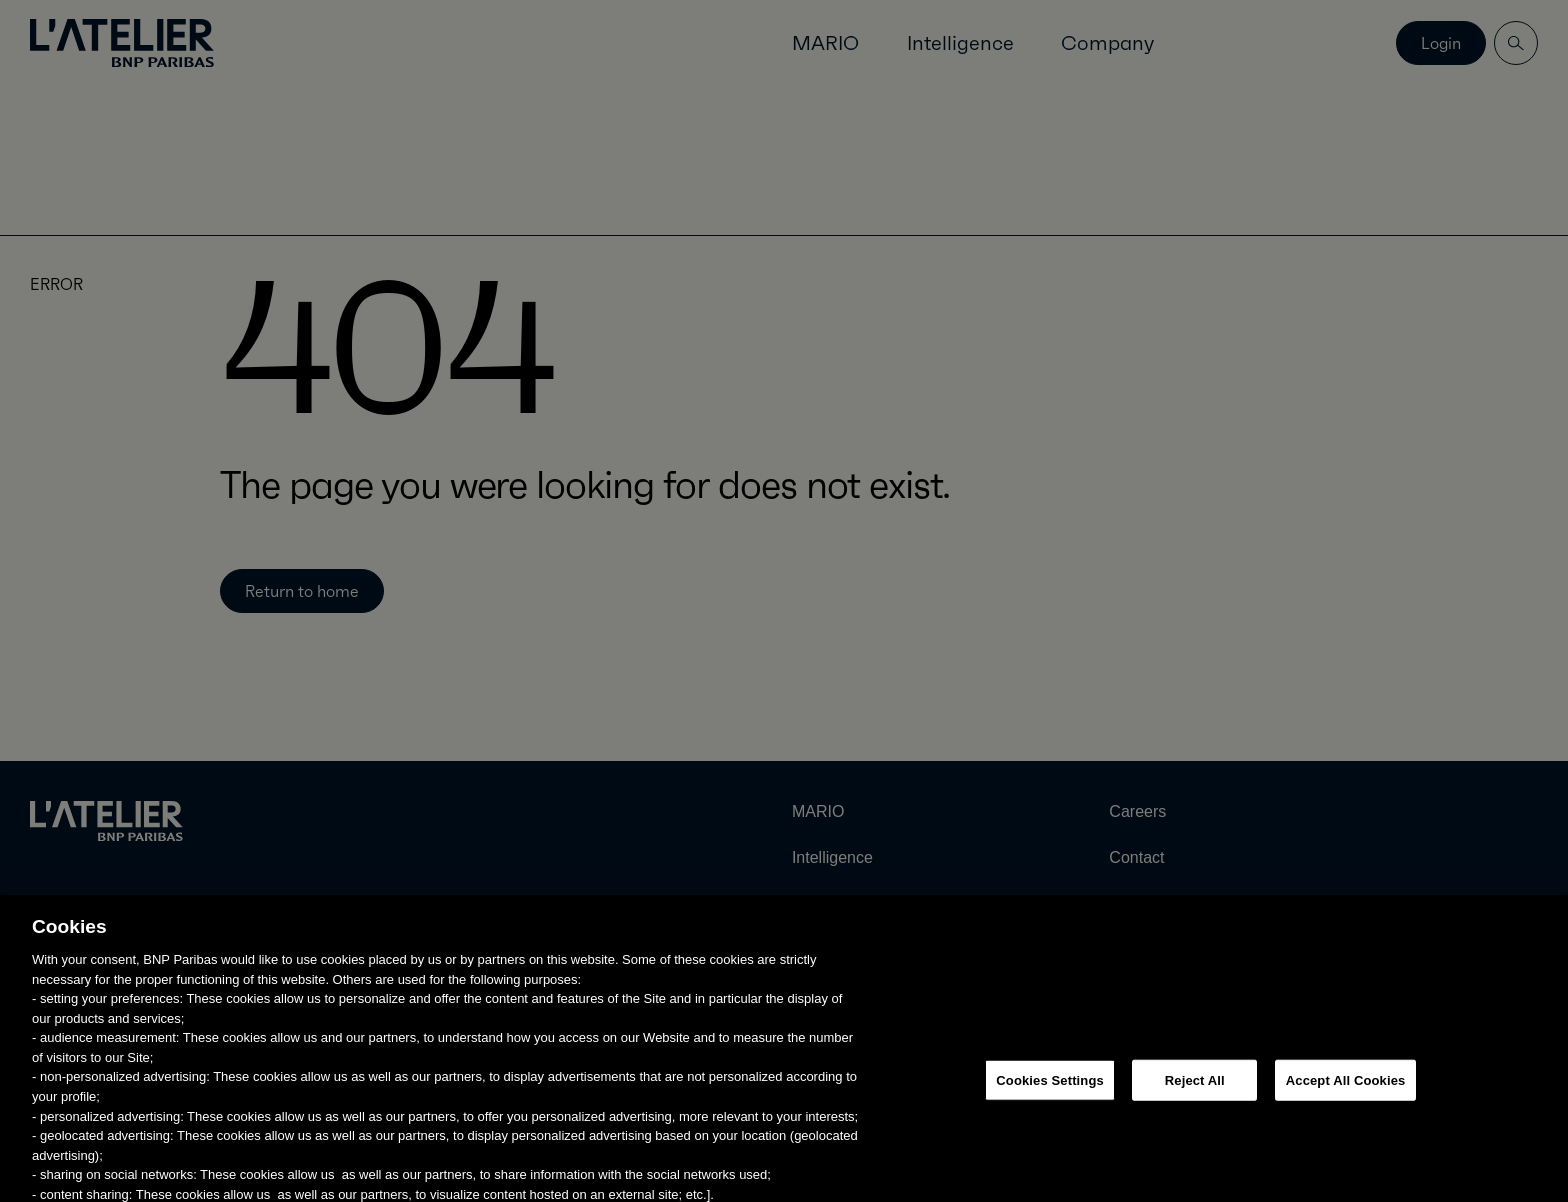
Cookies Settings (1050, 1107)
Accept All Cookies (1346, 1107)
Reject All (1195, 1107)
